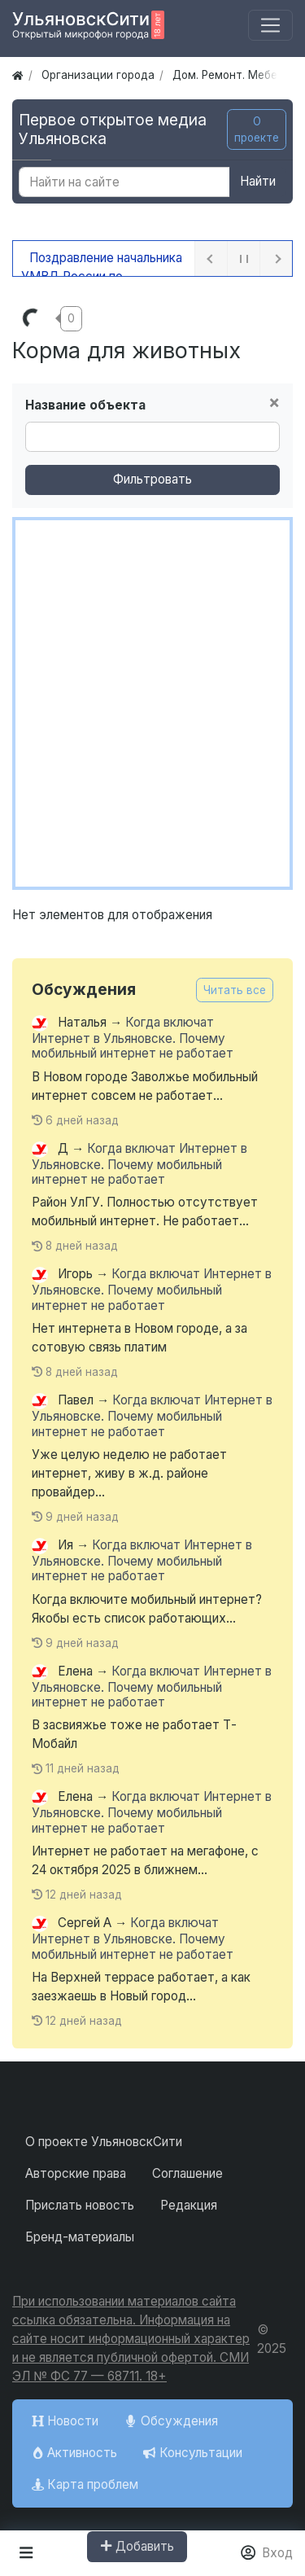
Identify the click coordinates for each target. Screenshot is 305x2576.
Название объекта (85, 405)
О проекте (256, 129)
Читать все (234, 990)
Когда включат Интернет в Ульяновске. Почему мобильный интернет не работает (132, 1037)
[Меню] (270, 26)
